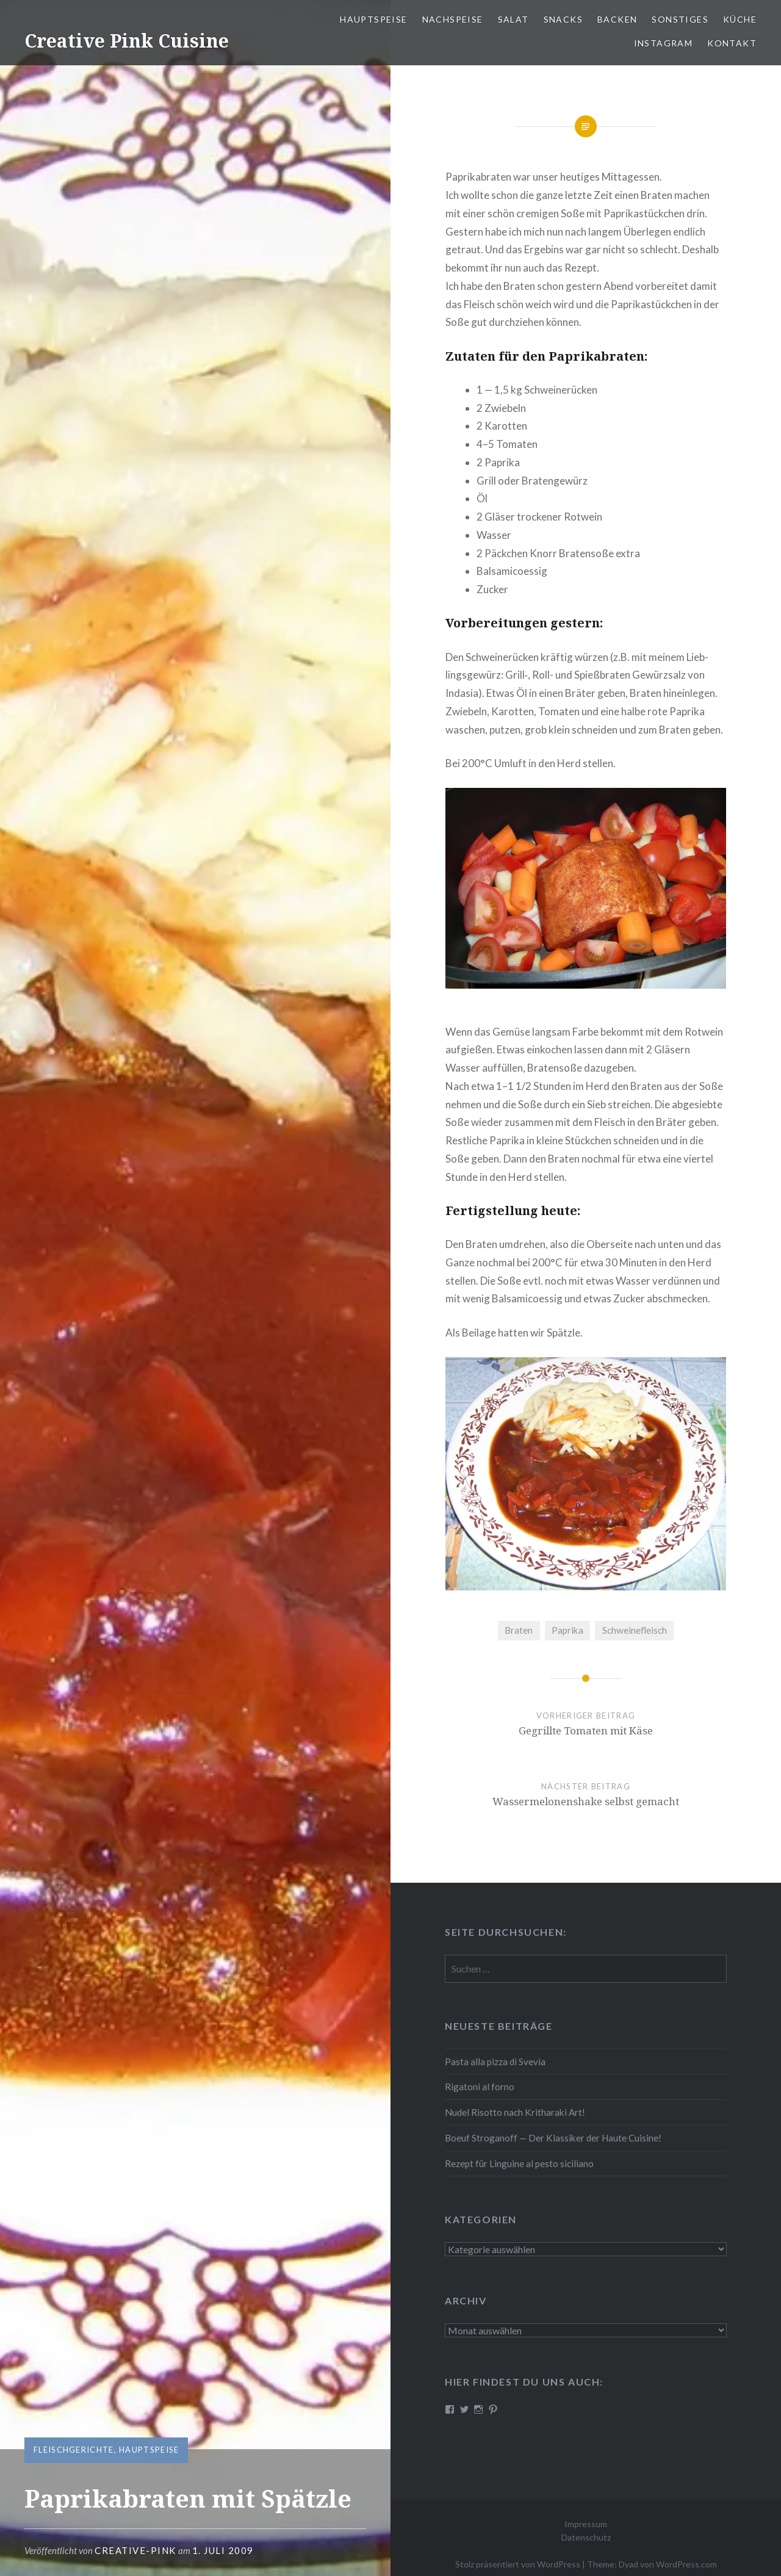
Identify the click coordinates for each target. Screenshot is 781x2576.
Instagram (663, 43)
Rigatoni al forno (479, 2086)
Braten (519, 1630)
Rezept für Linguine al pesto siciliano (519, 2163)
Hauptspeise (149, 2450)
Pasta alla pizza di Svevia (495, 2061)
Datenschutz (586, 2537)
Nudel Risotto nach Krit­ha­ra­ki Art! (515, 2112)
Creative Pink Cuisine (126, 40)
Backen (617, 19)
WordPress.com (686, 2564)
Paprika (567, 1630)
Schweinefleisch (634, 1630)
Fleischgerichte (74, 2450)
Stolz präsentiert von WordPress (517, 2564)
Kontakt (732, 43)
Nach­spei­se (452, 19)
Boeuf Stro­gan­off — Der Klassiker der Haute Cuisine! (553, 2137)
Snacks (563, 19)
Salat (513, 19)
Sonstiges (680, 19)
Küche (740, 19)
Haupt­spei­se (373, 19)
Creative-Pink (135, 2550)
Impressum (585, 2524)
